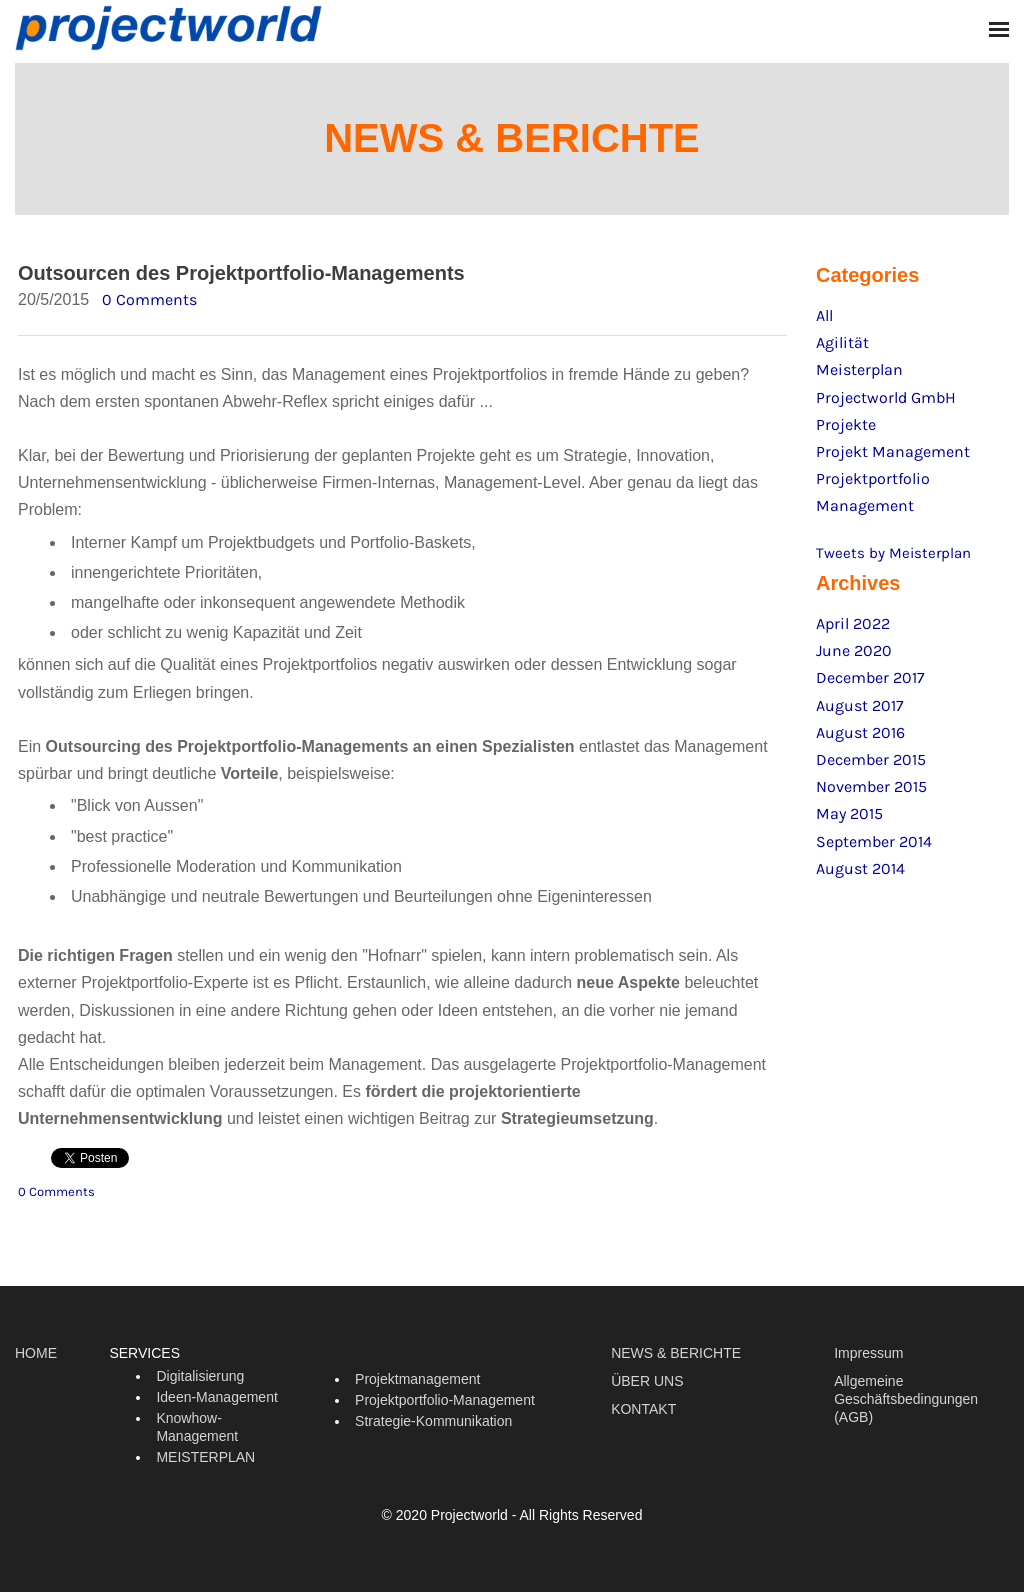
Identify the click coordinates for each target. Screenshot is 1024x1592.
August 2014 (860, 868)
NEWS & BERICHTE (676, 1353)
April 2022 (853, 623)
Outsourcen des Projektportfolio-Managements (241, 273)
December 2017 (870, 677)
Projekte (846, 424)
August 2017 (860, 705)
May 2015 (849, 813)
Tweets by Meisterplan (893, 553)
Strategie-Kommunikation (433, 1421)
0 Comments (149, 299)
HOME (36, 1353)
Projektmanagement (417, 1379)
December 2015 (871, 759)
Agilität (842, 342)
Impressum (868, 1353)
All (824, 315)
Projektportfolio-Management (445, 1400)
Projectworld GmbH (886, 397)
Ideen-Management (216, 1397)
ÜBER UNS (647, 1381)
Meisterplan (859, 369)
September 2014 (874, 841)
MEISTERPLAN (205, 1457)
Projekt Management (893, 451)
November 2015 (871, 786)
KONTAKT (643, 1409)
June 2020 (854, 650)
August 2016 (860, 732)
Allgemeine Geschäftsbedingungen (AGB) (906, 1399)
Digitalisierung (200, 1376)
